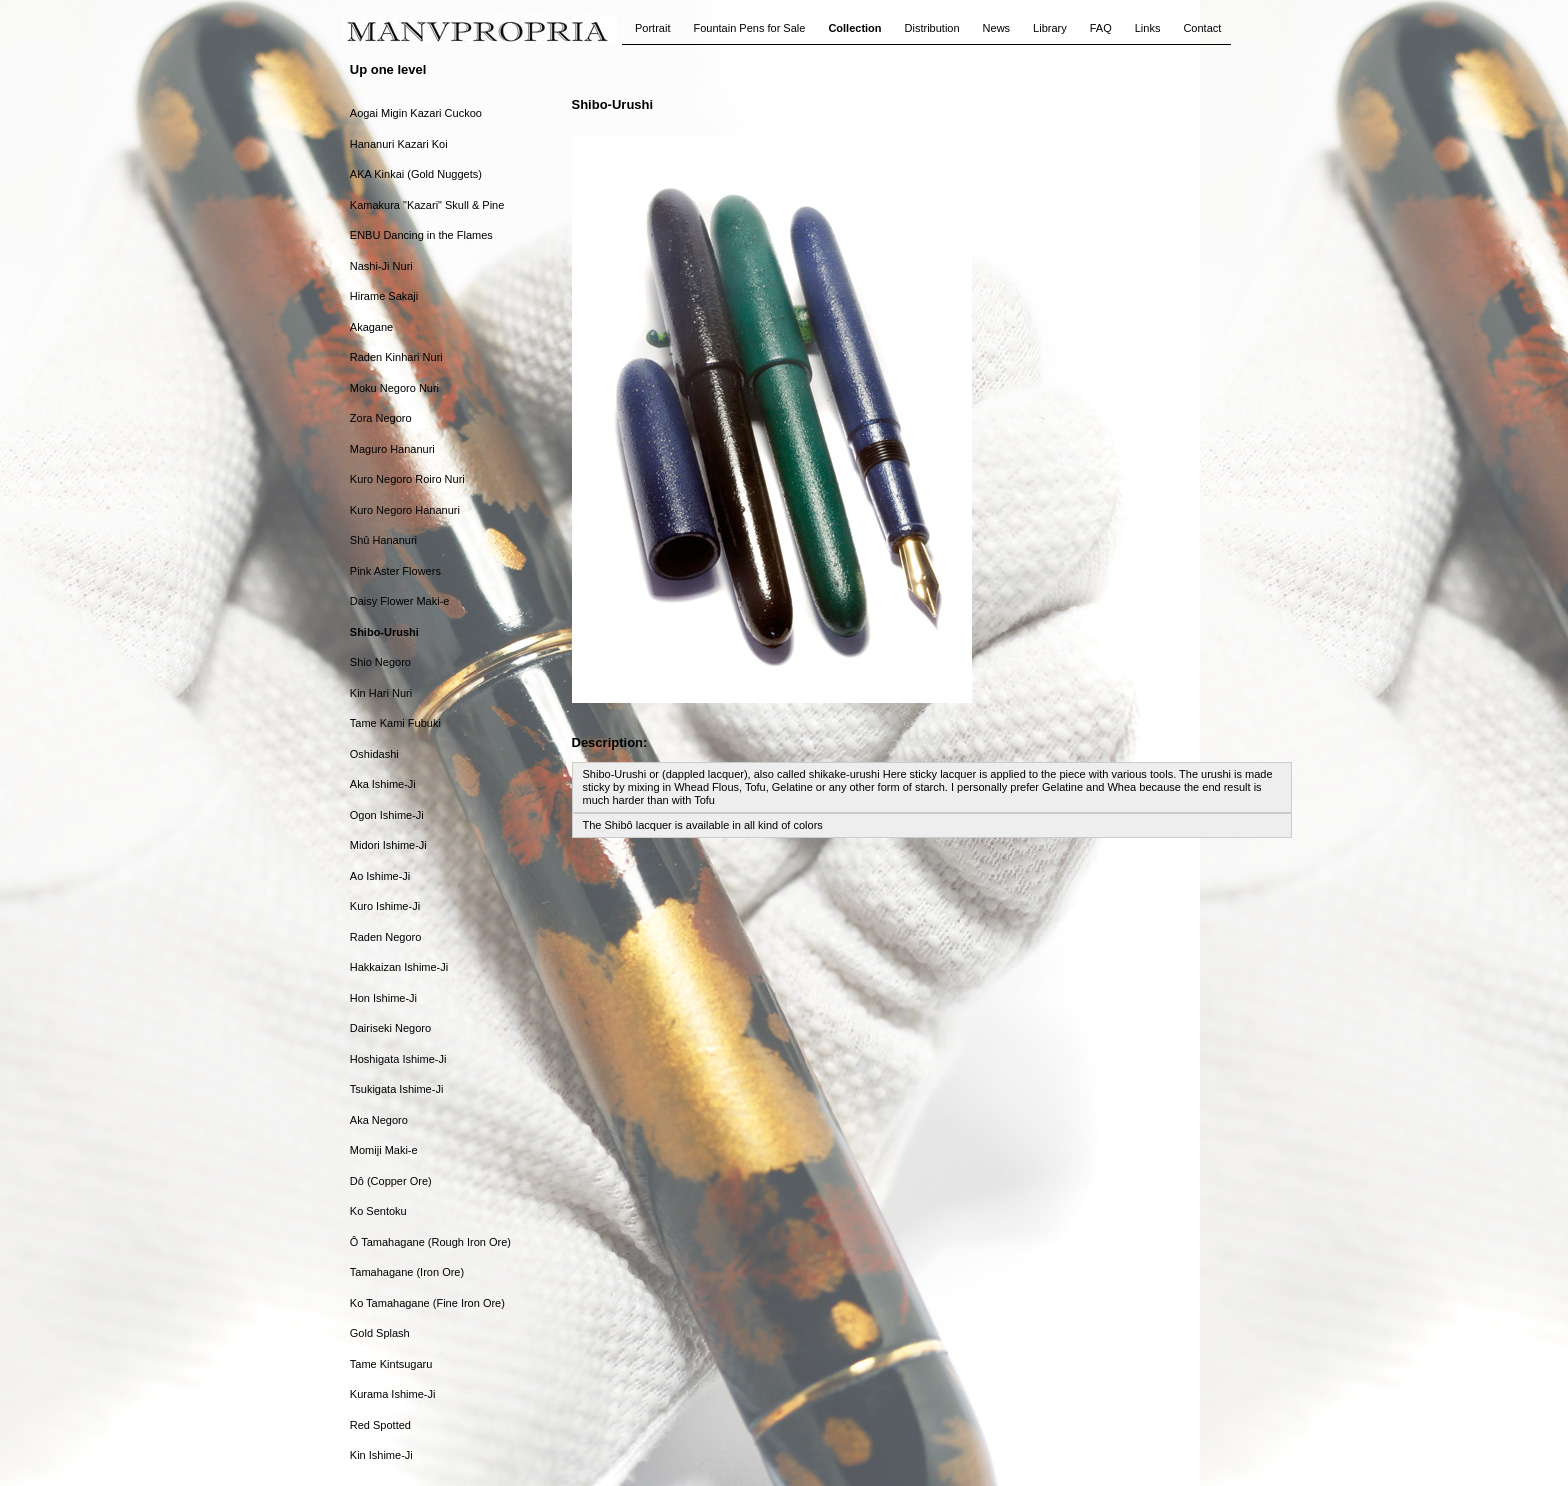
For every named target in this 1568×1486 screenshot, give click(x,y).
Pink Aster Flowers (395, 571)
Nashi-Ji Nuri (381, 266)
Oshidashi (374, 754)
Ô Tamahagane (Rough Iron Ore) (430, 1242)
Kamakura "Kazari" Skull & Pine (427, 205)
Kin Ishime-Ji (381, 1455)
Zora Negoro (381, 418)
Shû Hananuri (383, 540)
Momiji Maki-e (384, 1150)
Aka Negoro (379, 1120)
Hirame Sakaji (384, 296)
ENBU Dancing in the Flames (421, 235)
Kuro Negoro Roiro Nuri (407, 479)
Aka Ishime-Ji (383, 784)
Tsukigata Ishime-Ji (397, 1089)
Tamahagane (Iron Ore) (407, 1272)
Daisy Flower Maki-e (400, 601)
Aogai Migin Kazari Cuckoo (416, 113)
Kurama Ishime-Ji (393, 1394)
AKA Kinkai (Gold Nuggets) (416, 174)
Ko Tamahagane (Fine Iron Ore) (427, 1303)
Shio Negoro (380, 662)
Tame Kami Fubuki (395, 723)
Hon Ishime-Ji (383, 998)
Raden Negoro (386, 937)
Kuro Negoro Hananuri (405, 510)
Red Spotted (380, 1425)
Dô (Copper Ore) (391, 1181)
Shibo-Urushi (384, 632)
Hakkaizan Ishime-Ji (399, 967)
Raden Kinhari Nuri (396, 357)
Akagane (371, 327)
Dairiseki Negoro (390, 1028)
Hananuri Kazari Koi (399, 144)
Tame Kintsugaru (391, 1364)
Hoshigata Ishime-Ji (398, 1059)
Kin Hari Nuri (381, 693)
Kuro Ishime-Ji (385, 906)
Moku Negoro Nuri (394, 388)
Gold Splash (380, 1333)
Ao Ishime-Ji (380, 876)
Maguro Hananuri (392, 449)
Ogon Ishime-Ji (387, 815)
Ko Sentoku (378, 1211)
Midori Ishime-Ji (388, 845)
